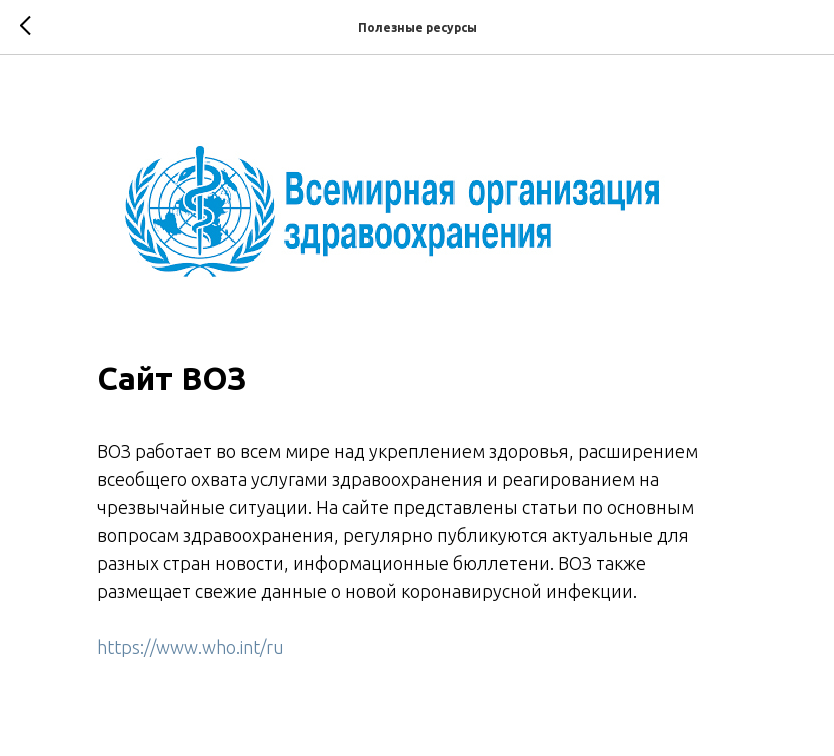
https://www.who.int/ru (190, 647)
